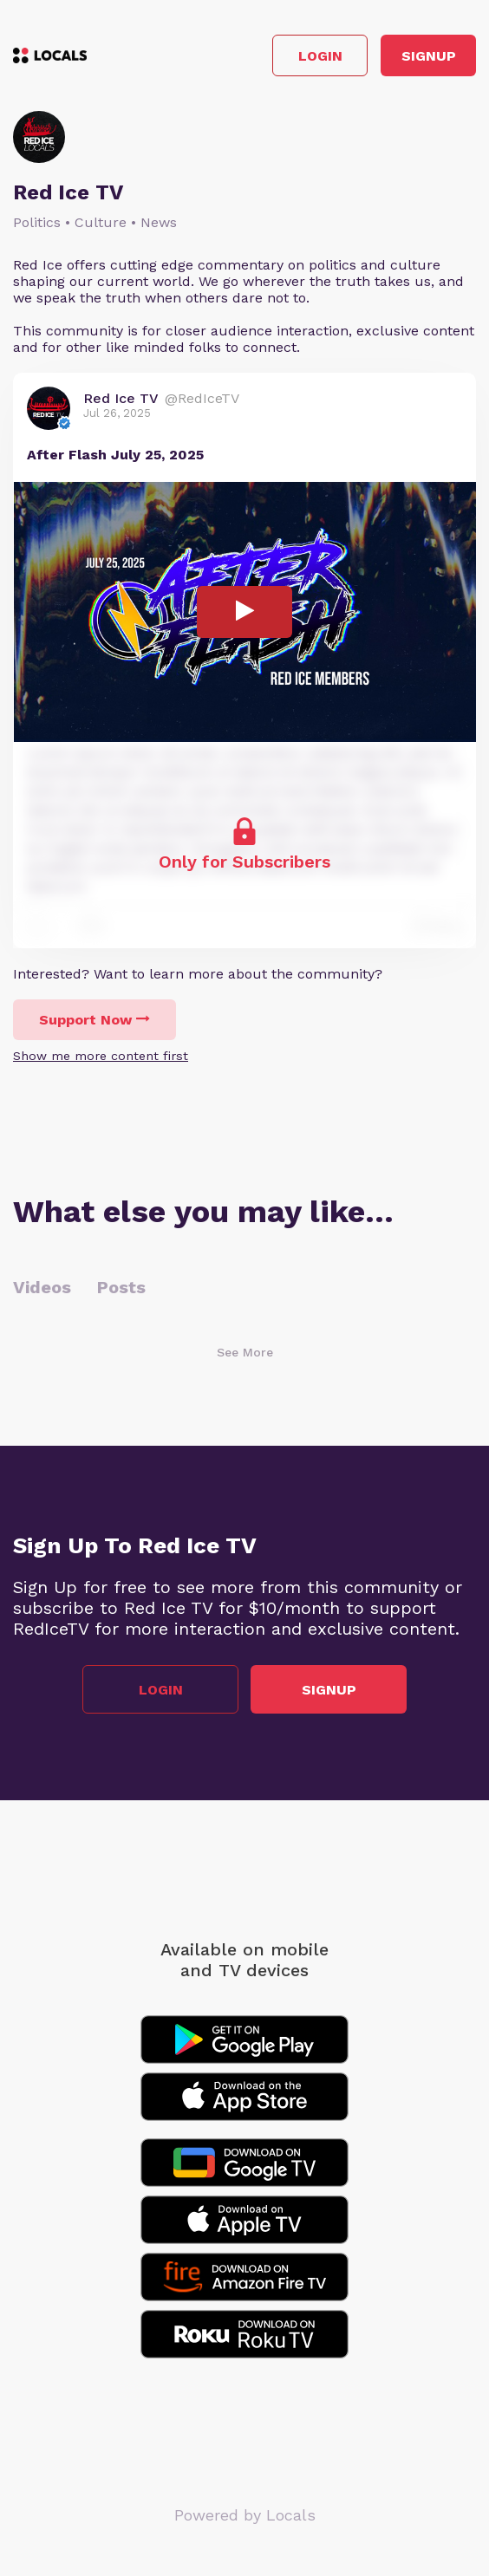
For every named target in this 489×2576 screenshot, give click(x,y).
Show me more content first (100, 1056)
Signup (428, 56)
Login (320, 56)
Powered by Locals (245, 2515)
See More (245, 1352)
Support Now (94, 1020)
